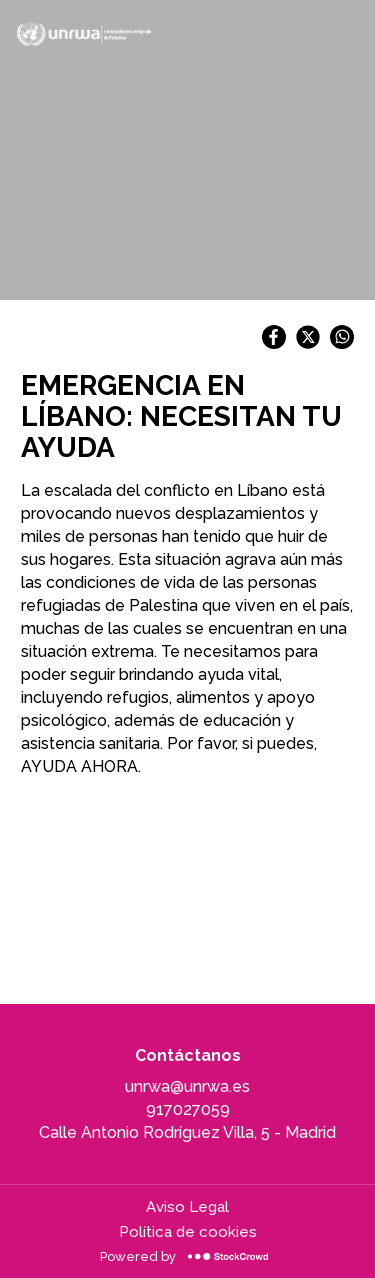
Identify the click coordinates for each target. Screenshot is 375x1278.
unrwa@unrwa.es (187, 1086)
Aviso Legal (187, 1207)
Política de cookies (188, 1232)
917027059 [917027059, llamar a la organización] (188, 1109)
